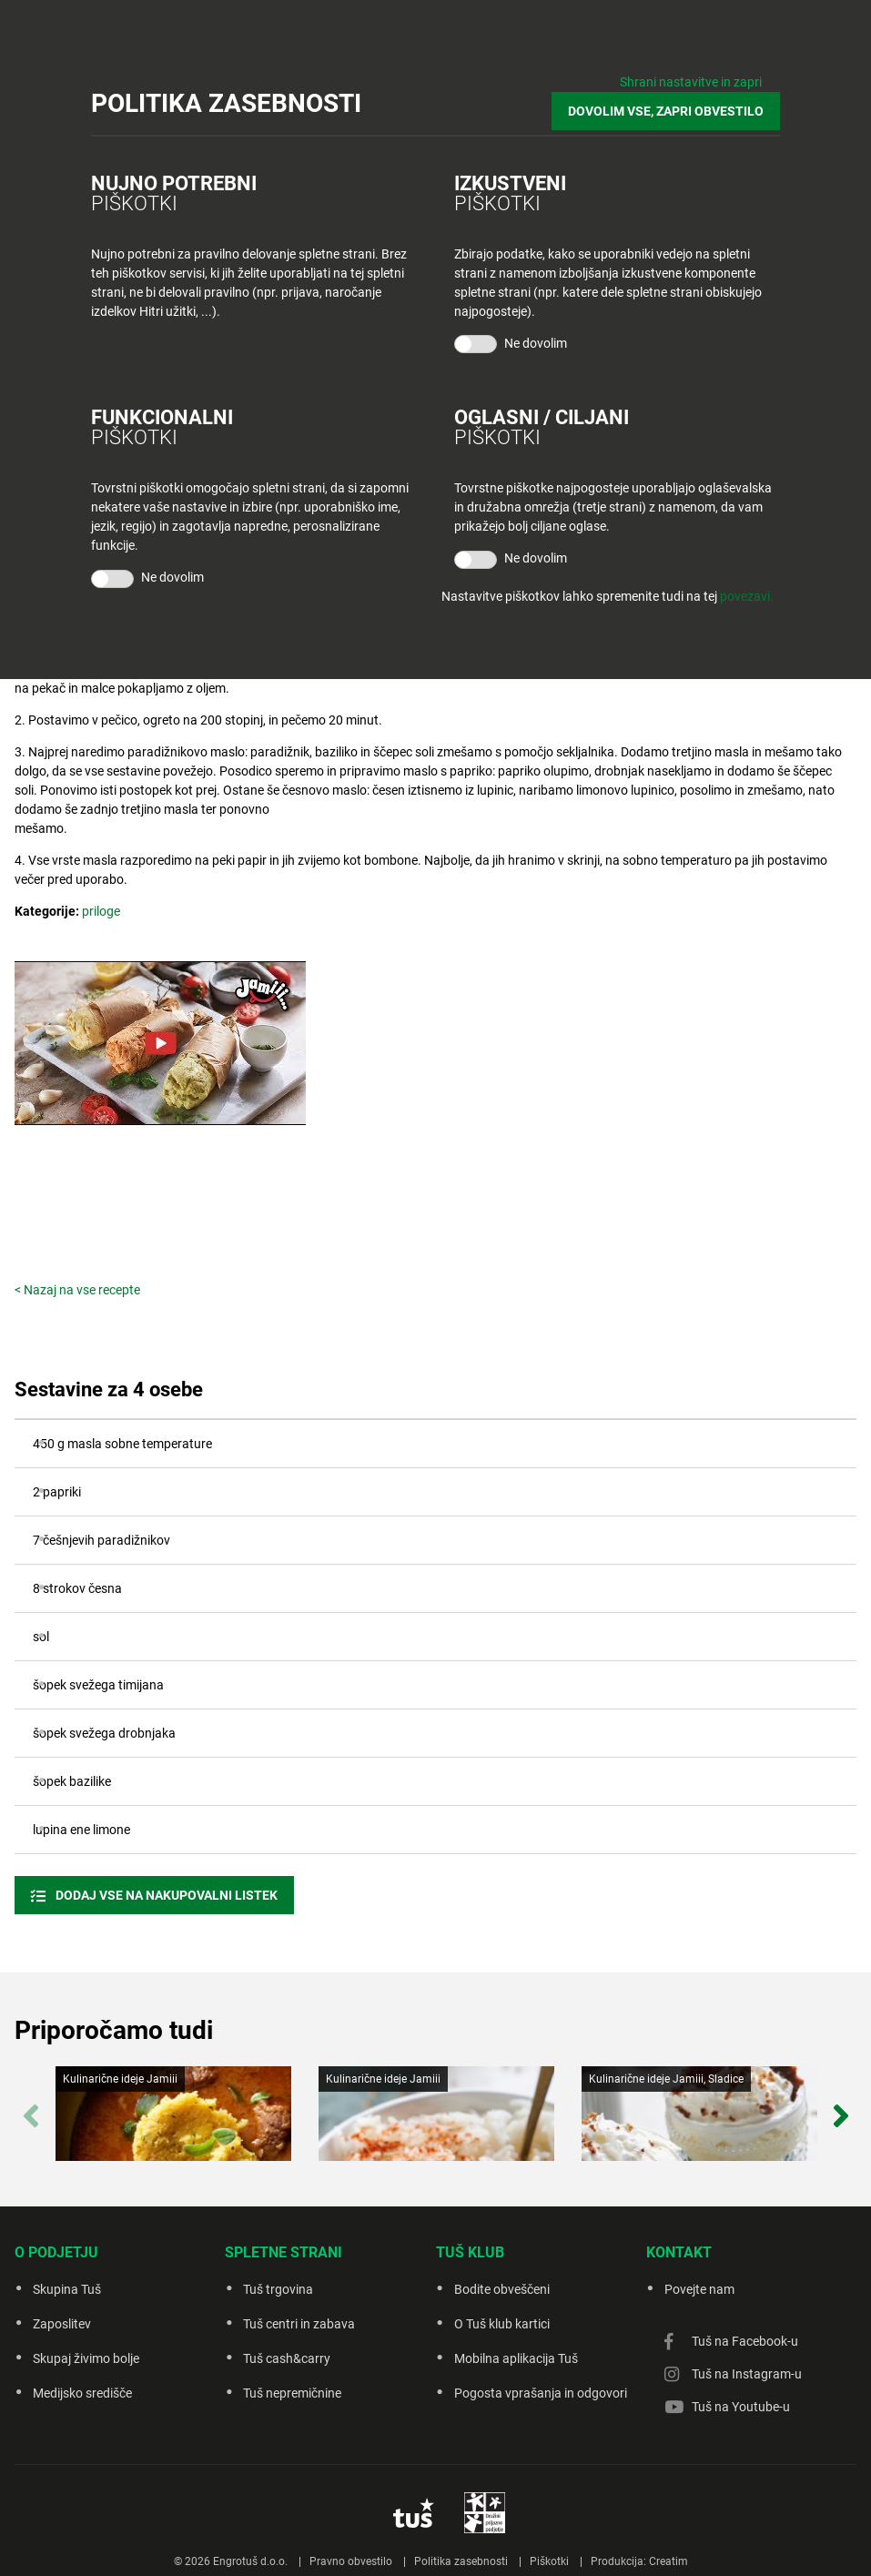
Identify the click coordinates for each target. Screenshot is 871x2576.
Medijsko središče (82, 2393)
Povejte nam (699, 2289)
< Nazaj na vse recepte (77, 1290)
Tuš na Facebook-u (745, 2341)
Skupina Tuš (67, 2289)
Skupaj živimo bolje (86, 2358)
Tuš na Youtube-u (741, 2406)
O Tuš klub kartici (502, 2324)
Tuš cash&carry (286, 2358)
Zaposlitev (62, 2324)
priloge (101, 911)
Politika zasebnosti (461, 2561)
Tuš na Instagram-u (747, 2374)
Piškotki (549, 2561)
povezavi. (747, 596)
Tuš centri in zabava (299, 2324)
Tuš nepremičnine (292, 2393)
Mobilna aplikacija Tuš (516, 2358)
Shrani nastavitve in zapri (691, 82)
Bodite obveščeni (502, 2289)
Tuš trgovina (278, 2289)
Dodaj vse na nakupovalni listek (165, 1895)
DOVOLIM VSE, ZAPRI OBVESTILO (666, 111)
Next (840, 2107)
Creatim (668, 2561)
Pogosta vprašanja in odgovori (540, 2393)
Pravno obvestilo (350, 2561)
